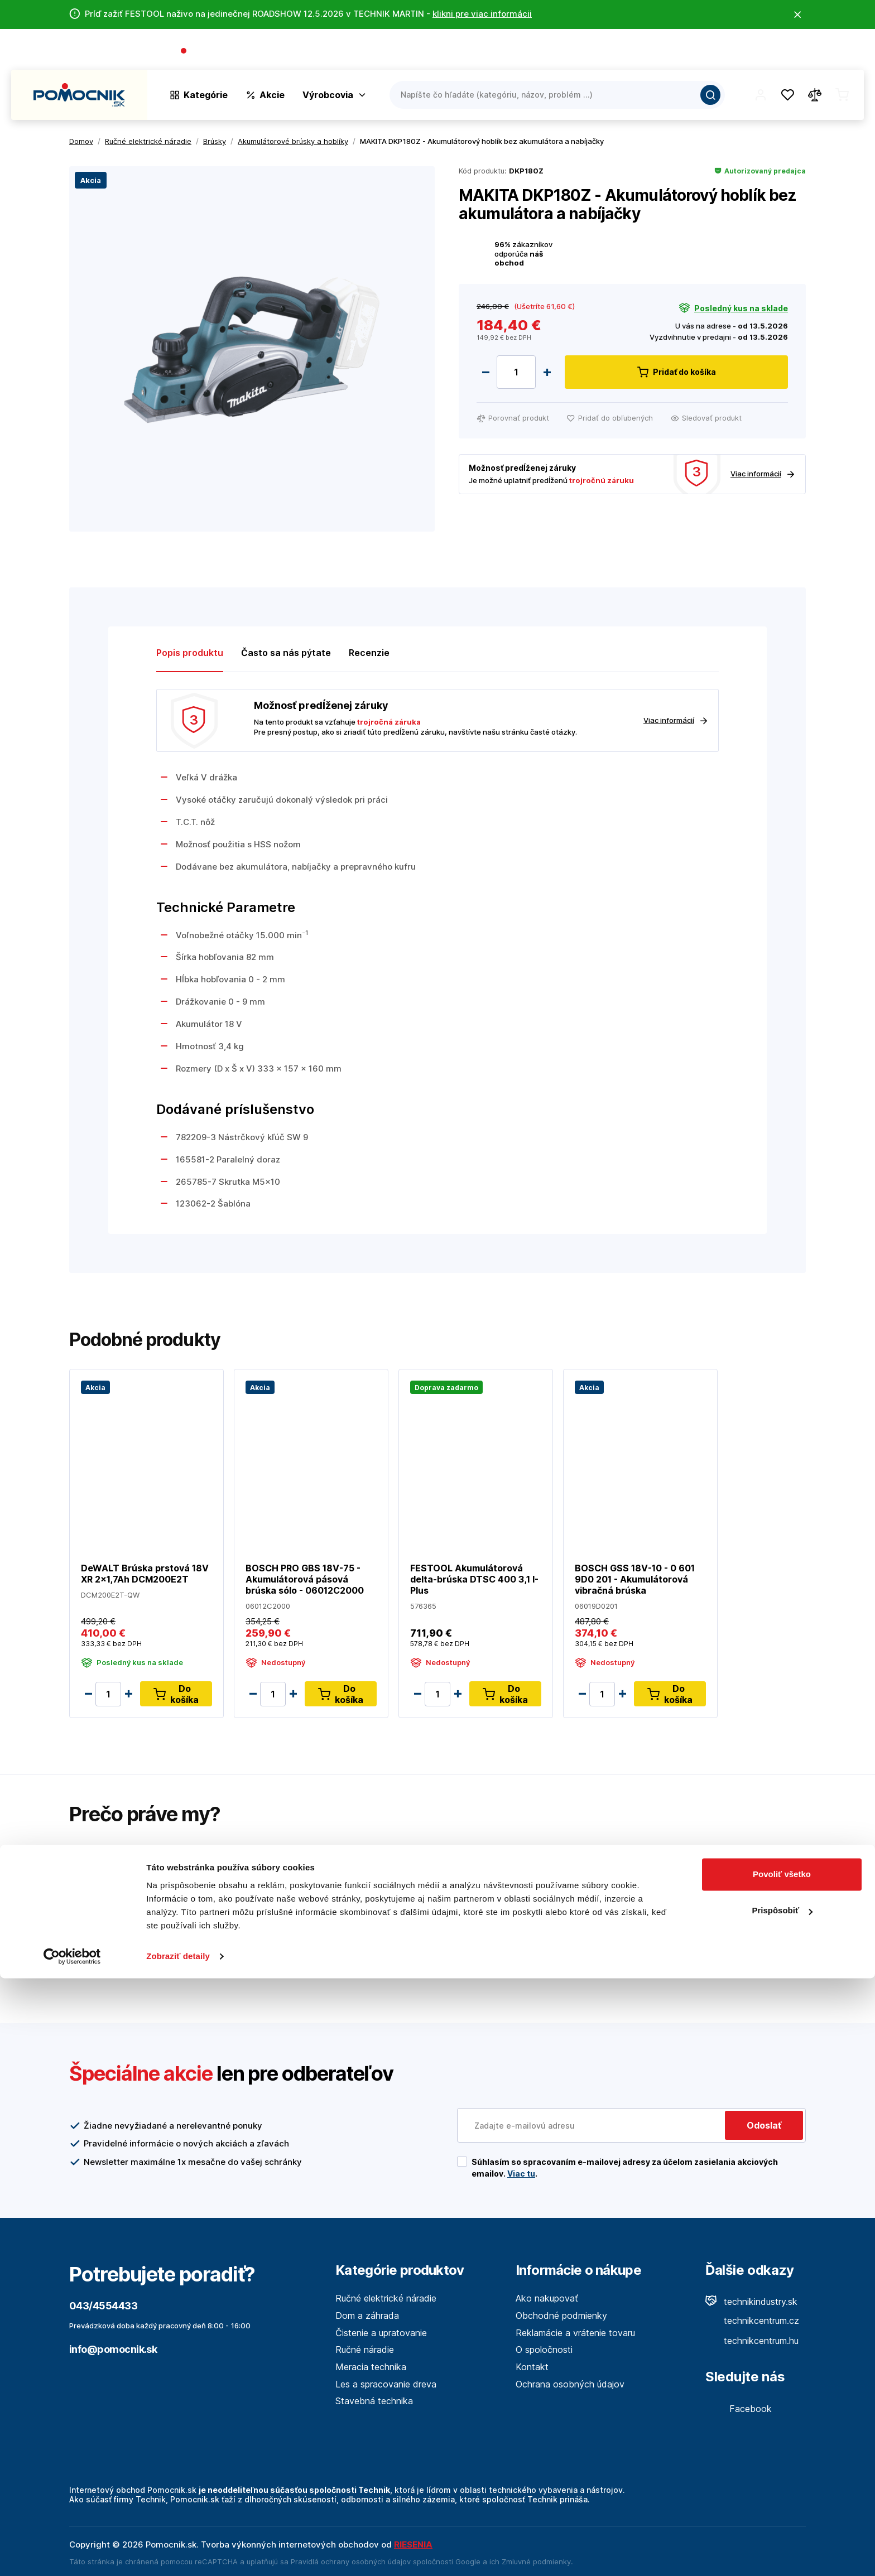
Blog (755, 51)
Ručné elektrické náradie (385, 2298)
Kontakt (847, 51)
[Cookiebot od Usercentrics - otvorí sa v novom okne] (72, 2554)
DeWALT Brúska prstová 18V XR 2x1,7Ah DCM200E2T (145, 1573)
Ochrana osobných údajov (570, 2384)
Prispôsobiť (782, 2508)
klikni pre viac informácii (482, 13)
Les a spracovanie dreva (385, 2384)
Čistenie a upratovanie (381, 2332)
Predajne (797, 51)
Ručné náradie (364, 2349)
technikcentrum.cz (752, 2320)
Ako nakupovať (547, 2298)
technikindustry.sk (751, 2301)
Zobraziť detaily (178, 2554)
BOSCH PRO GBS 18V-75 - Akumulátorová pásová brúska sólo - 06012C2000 (305, 1579)
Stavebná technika (374, 2400)
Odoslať (764, 2125)
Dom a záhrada (367, 2315)
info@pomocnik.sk (113, 2349)
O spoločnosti (703, 51)
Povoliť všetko (782, 2472)
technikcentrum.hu (752, 2340)
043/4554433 (221, 51)
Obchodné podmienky (561, 2315)
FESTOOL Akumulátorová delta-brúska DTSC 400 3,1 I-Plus (474, 1579)
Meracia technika (370, 2366)
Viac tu (521, 2173)
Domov (81, 141)
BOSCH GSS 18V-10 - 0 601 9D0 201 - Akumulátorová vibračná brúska (635, 1579)
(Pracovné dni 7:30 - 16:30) (307, 51)
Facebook (738, 2408)
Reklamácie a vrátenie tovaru (575, 2332)
